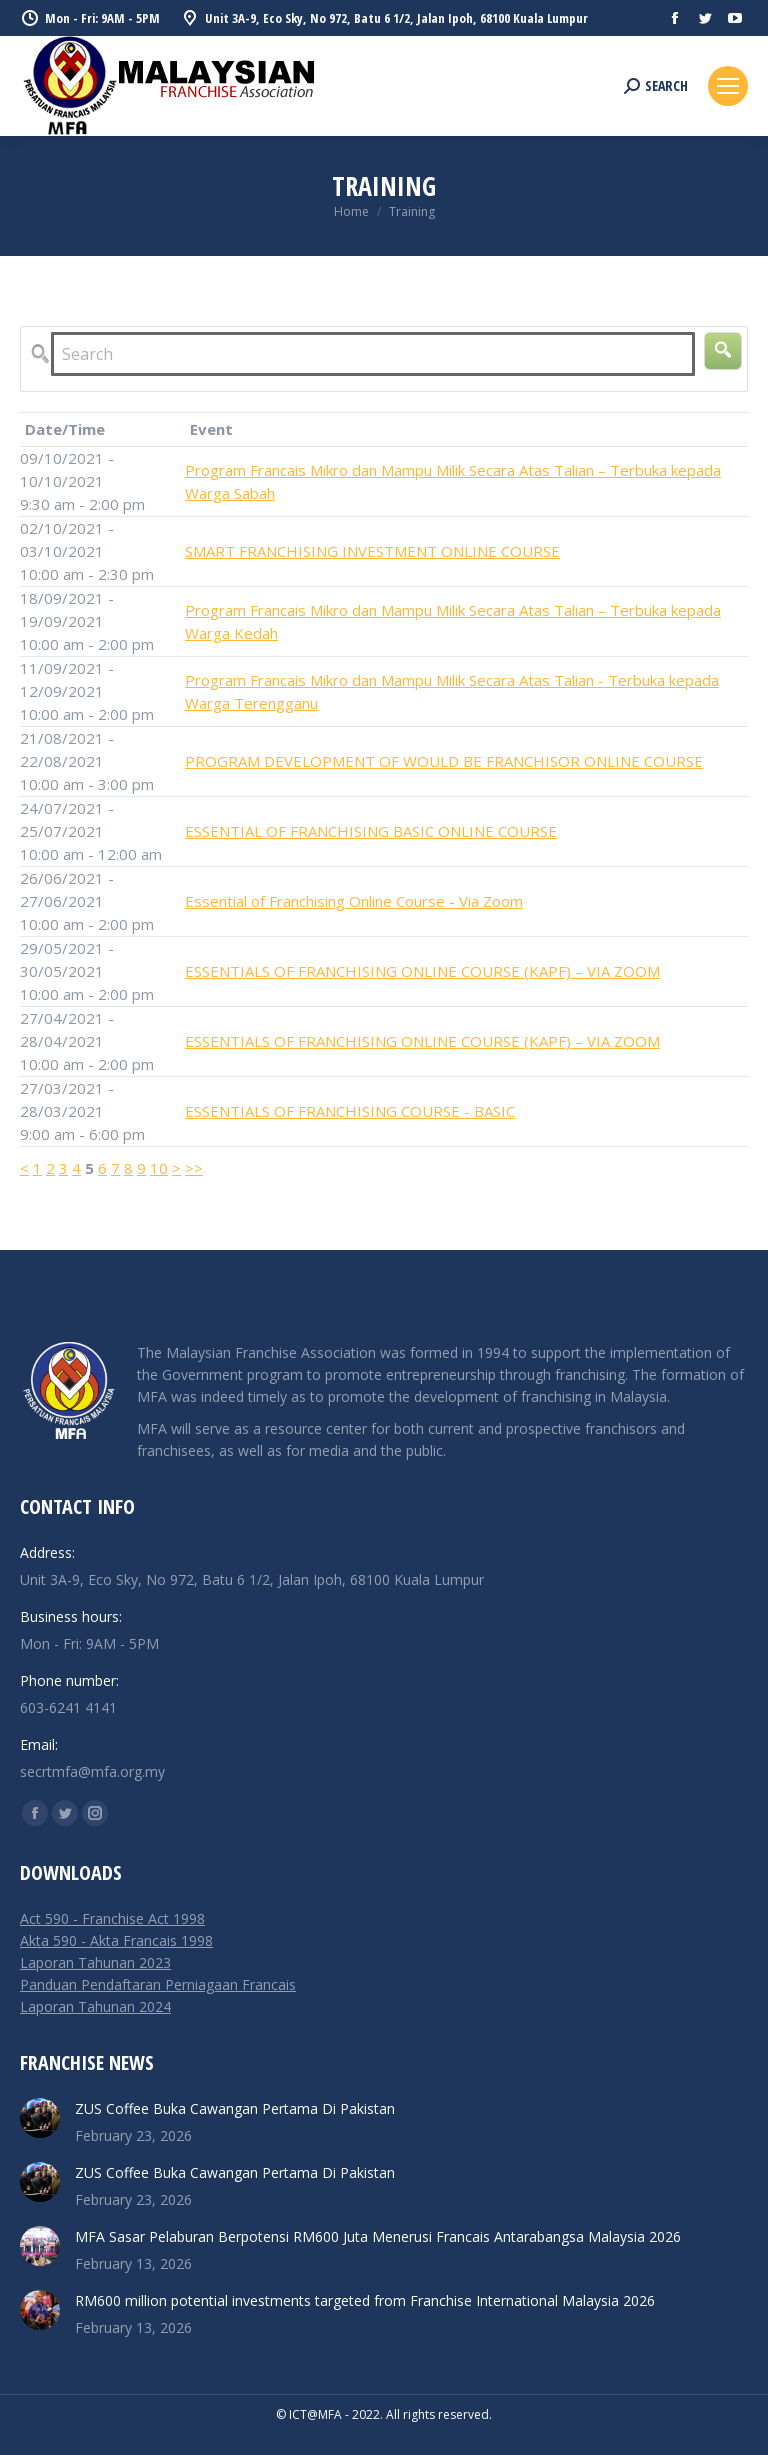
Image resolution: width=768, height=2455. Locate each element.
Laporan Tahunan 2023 (95, 1962)
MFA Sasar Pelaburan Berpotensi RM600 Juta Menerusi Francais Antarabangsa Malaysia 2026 (378, 2236)
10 (159, 1168)
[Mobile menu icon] (728, 86)
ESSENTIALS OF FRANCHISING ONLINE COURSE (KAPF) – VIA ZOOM (422, 971)
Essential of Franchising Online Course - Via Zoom (354, 901)
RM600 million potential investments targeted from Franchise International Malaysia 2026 (365, 2300)
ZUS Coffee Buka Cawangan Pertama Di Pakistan (235, 2108)
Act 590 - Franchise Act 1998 (112, 1918)
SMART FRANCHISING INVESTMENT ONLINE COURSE (372, 551)
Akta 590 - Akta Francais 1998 (116, 1940)
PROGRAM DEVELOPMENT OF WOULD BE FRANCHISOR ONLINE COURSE (444, 761)
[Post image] (40, 2118)
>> (194, 1168)
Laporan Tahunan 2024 (95, 2006)
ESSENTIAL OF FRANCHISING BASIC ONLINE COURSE (371, 831)
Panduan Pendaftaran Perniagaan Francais (158, 1984)
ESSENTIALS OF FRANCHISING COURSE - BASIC (350, 1111)
